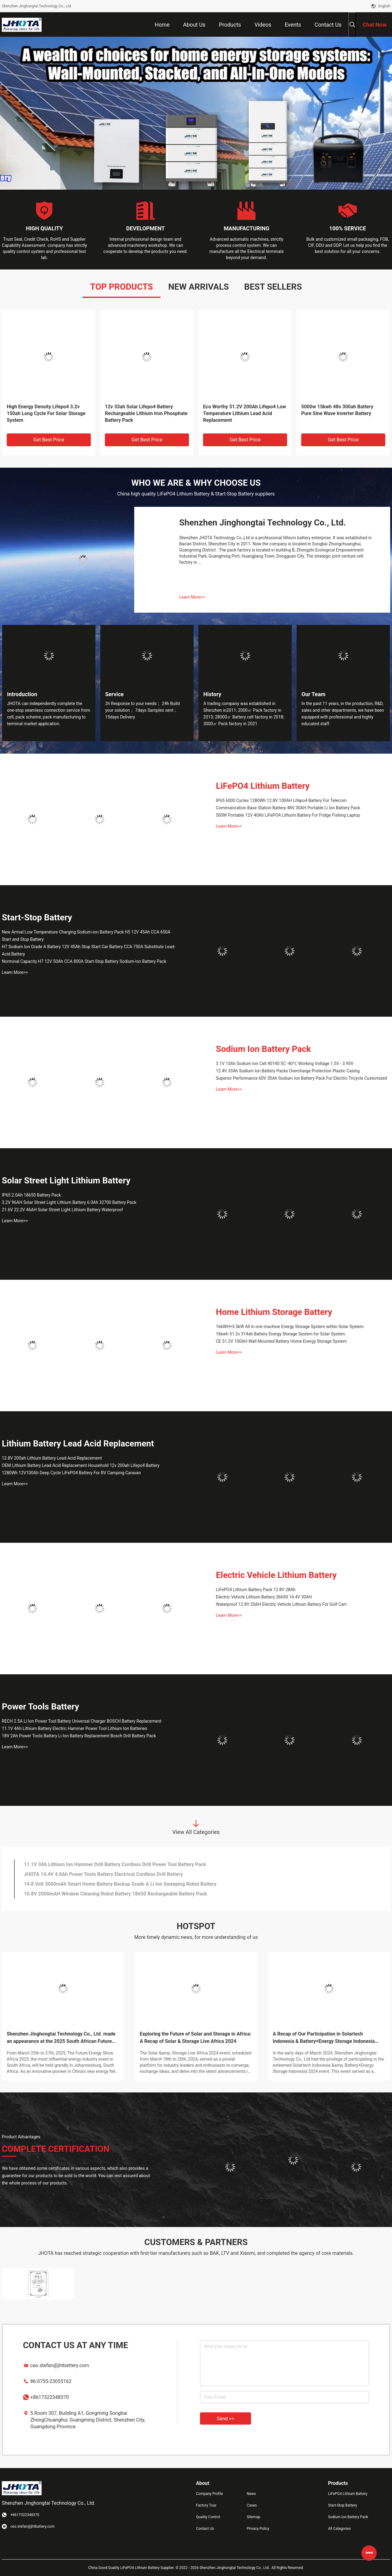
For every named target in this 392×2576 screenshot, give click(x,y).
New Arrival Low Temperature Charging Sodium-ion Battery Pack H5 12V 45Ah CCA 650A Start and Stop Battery (86, 936)
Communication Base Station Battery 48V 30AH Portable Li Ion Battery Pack (288, 807)
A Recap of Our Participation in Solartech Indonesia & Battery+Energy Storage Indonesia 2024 (324, 2038)
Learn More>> (192, 597)
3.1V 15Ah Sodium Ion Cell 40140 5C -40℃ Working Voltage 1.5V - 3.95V (284, 1063)
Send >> (225, 2419)
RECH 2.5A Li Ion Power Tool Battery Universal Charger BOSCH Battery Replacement (81, 1721)
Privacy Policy (258, 2528)
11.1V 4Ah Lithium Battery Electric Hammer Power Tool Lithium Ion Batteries (74, 1728)
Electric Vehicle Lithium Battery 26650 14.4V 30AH (264, 1596)
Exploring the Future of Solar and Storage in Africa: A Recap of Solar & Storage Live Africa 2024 (195, 2037)
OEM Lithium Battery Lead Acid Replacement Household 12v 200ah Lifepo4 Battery (81, 1465)
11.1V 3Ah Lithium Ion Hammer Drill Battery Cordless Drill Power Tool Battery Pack (115, 1864)
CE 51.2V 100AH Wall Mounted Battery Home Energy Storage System (281, 1341)
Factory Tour (206, 2505)
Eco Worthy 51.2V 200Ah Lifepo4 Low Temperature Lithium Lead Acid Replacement (244, 413)
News (251, 2494)
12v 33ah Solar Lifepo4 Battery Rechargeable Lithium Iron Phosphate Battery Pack (146, 413)
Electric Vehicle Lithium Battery (276, 1575)
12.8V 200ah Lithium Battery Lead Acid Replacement (52, 1458)
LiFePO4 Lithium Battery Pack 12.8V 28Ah (255, 1589)
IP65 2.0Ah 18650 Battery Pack (31, 1195)
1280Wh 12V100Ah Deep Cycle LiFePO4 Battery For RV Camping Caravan (71, 1472)
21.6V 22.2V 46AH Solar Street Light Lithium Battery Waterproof (62, 1209)
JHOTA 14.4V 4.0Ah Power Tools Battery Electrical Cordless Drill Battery (103, 1874)
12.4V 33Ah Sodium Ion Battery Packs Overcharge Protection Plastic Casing (288, 1070)
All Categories (339, 2528)
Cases (252, 2505)
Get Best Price (48, 440)
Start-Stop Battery (37, 917)
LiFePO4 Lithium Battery (263, 786)
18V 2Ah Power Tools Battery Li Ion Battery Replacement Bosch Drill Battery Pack (79, 1735)
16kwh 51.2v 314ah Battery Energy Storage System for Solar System (280, 1333)
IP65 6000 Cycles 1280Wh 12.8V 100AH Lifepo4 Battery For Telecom (281, 800)
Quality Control (208, 2517)
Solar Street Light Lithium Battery (66, 1180)
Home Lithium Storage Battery (274, 1312)
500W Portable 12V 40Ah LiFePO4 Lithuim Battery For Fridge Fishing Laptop (288, 815)
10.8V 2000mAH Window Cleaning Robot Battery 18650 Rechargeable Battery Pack (115, 1894)
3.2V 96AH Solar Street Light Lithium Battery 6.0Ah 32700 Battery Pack (69, 1202)
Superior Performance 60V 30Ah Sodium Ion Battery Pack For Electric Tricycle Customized (301, 1078)
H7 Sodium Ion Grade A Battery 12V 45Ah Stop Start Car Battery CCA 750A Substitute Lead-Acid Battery (88, 950)
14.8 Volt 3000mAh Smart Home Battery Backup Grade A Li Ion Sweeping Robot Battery (120, 1884)
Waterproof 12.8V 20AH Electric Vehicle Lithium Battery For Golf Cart (281, 1604)
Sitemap (253, 2517)
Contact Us (205, 2528)
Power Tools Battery (40, 1707)
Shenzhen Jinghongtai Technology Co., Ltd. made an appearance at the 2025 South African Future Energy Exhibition (61, 2038)
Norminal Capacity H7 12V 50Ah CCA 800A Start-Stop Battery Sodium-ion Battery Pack (84, 961)
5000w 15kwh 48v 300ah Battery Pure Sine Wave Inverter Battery (337, 410)
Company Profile (209, 2494)
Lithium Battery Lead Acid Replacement (78, 1443)
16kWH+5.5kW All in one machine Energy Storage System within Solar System (290, 1326)
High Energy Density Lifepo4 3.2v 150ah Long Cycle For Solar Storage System (46, 413)
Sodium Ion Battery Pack (263, 1049)
